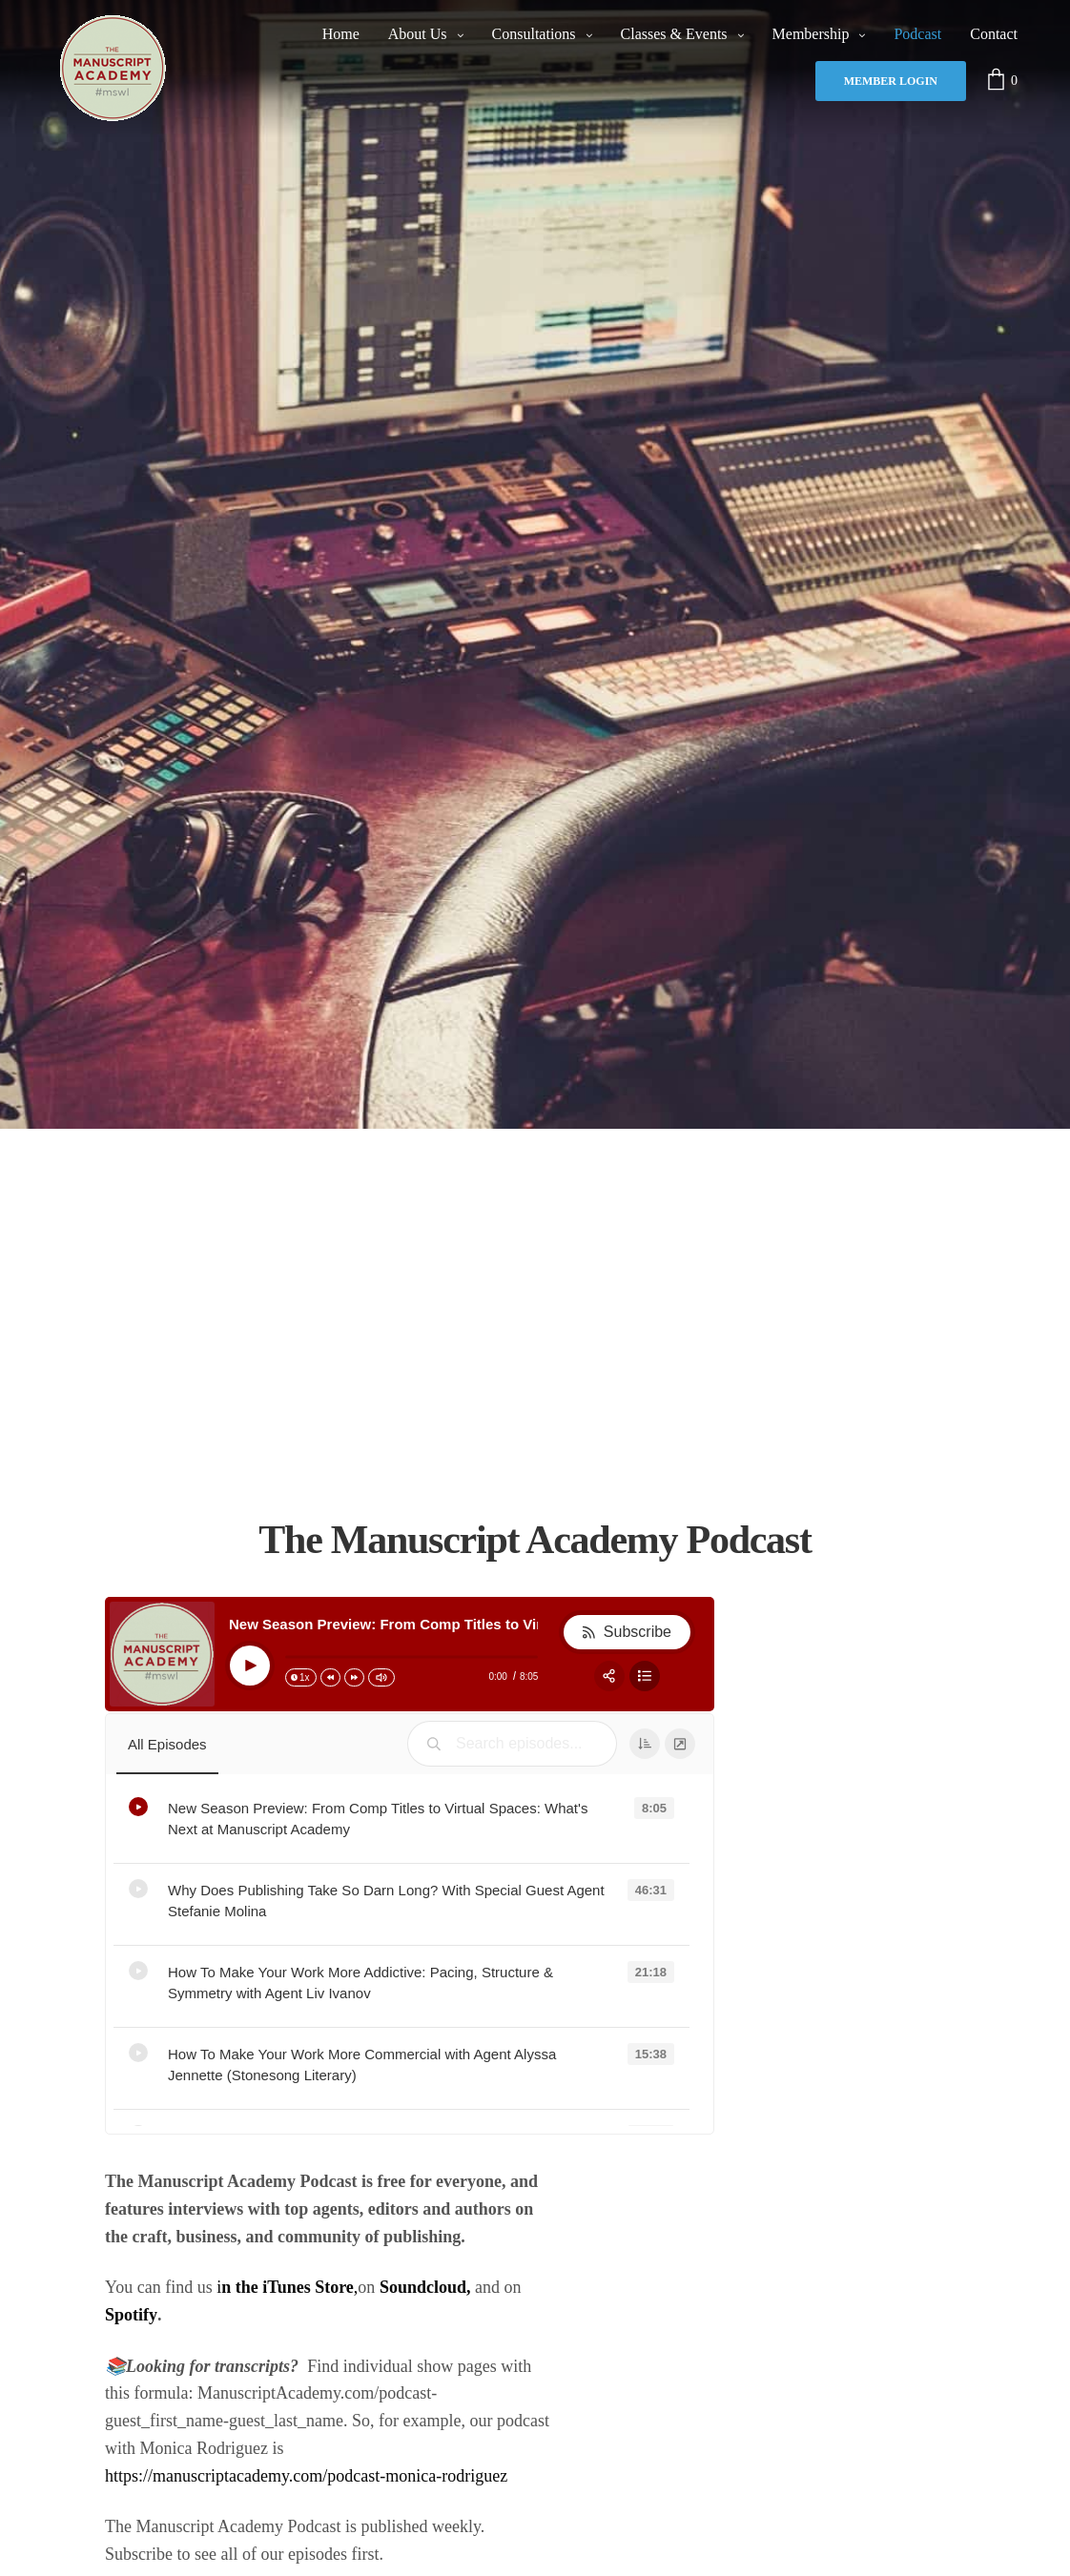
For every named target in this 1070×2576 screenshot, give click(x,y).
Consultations (534, 34)
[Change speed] (301, 1677)
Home (341, 34)
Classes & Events (674, 34)
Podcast (917, 34)
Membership (811, 34)
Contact (994, 34)
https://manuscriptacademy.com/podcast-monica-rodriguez (306, 2475)
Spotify (131, 2314)
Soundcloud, (425, 2287)
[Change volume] (381, 1677)
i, (287, 2287)
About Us (417, 34)
